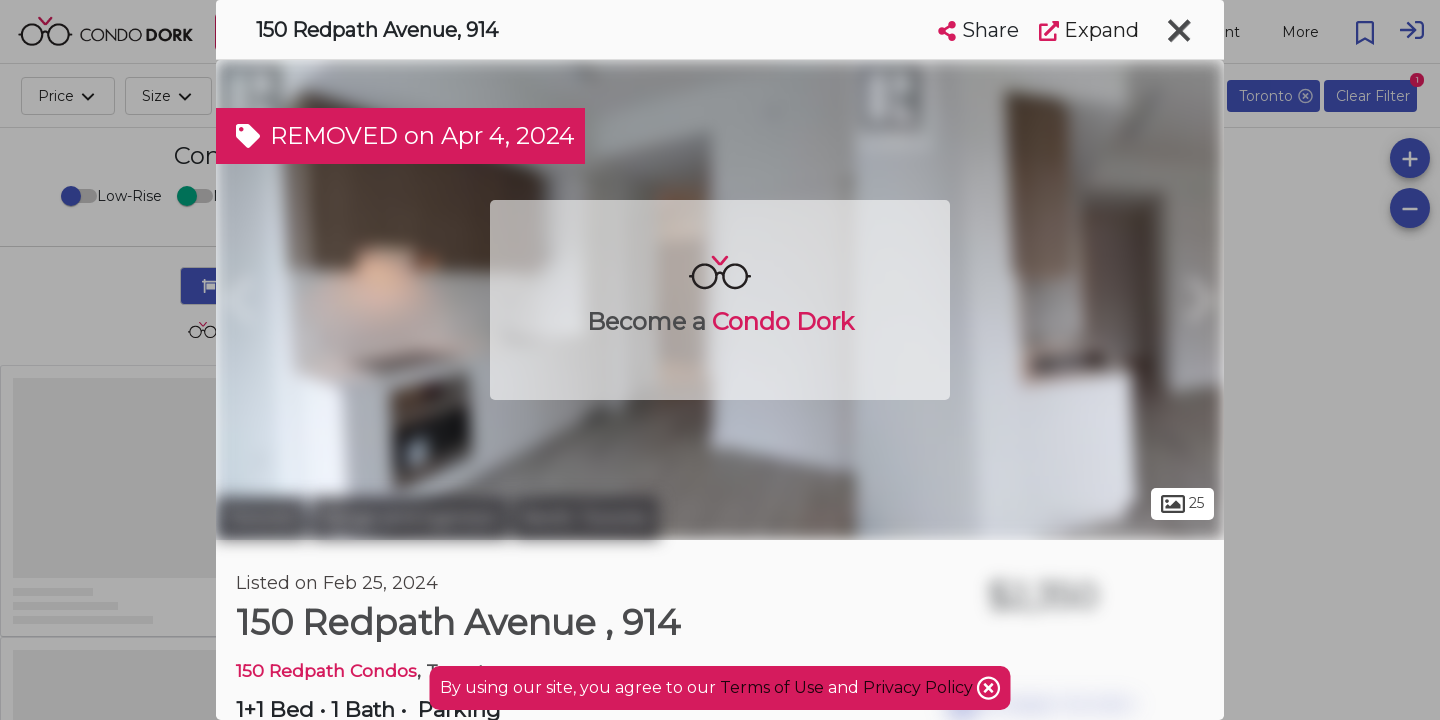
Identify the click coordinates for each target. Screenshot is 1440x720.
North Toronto (586, 518)
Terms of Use (772, 687)
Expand (1089, 30)
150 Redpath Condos (326, 670)
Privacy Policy (920, 687)
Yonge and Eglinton (409, 518)
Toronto (261, 518)
